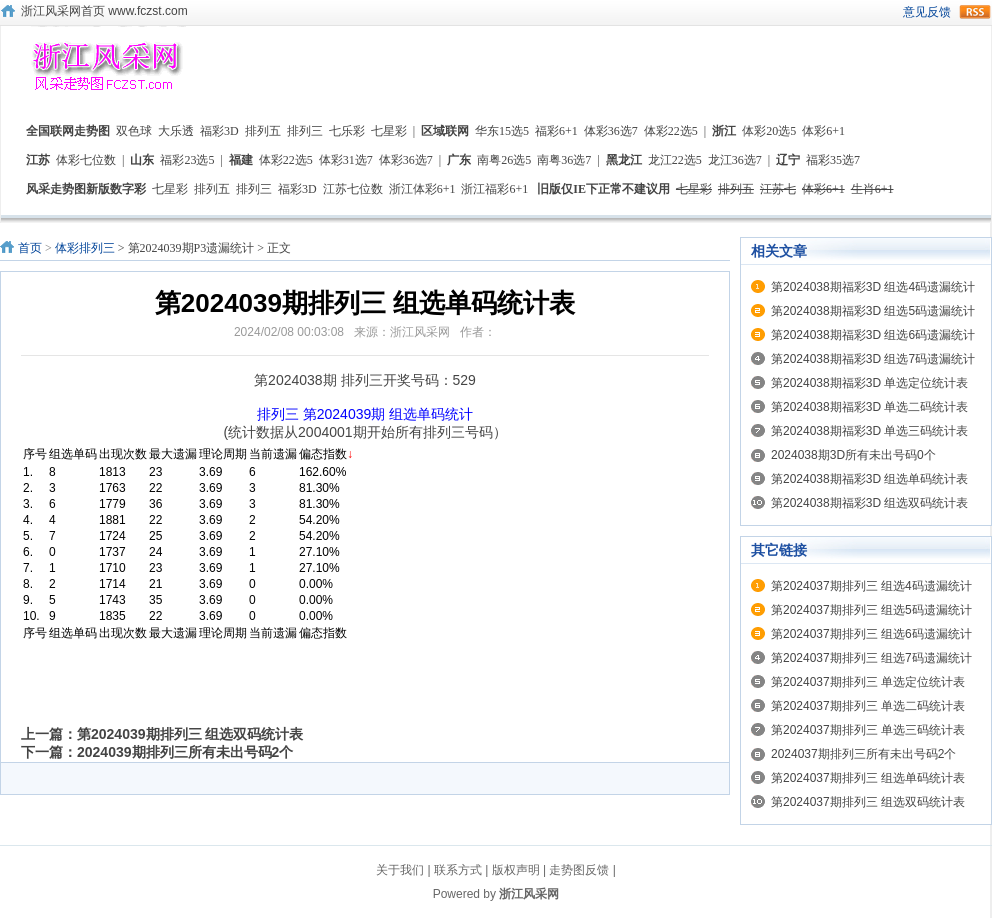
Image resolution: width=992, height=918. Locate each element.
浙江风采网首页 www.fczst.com (104, 11)
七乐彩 (347, 131)
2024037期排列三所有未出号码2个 (863, 754)
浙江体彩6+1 (422, 189)
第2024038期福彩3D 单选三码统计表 (869, 431)
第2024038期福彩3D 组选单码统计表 (869, 479)
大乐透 (176, 131)
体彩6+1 (823, 131)
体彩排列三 (85, 248)
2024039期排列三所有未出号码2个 (185, 752)
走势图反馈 (579, 870)
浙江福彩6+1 (494, 189)
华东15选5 (502, 131)
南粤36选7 (564, 160)
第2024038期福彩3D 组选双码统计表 (869, 503)
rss (975, 12)
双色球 (134, 131)
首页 (30, 248)
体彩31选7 (346, 160)
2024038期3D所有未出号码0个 (853, 455)
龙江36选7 (735, 160)
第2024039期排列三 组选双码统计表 (190, 734)
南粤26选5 (504, 160)
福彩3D (219, 131)
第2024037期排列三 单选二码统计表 (868, 706)
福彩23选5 (187, 160)
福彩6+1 (556, 131)
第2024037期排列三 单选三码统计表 (868, 730)
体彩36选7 (611, 131)
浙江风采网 (529, 894)
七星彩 (389, 131)
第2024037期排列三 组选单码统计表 (868, 778)
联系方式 (458, 870)
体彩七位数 (86, 160)
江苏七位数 (353, 189)
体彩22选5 (671, 131)
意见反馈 (927, 12)
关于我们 (400, 870)
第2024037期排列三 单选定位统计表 (868, 682)
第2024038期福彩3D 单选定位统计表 (869, 383)
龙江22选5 (675, 160)
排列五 (263, 131)
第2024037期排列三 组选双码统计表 (868, 802)
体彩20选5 (769, 131)
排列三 (305, 131)
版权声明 (516, 870)
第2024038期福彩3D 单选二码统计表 (869, 407)
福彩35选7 (833, 160)
